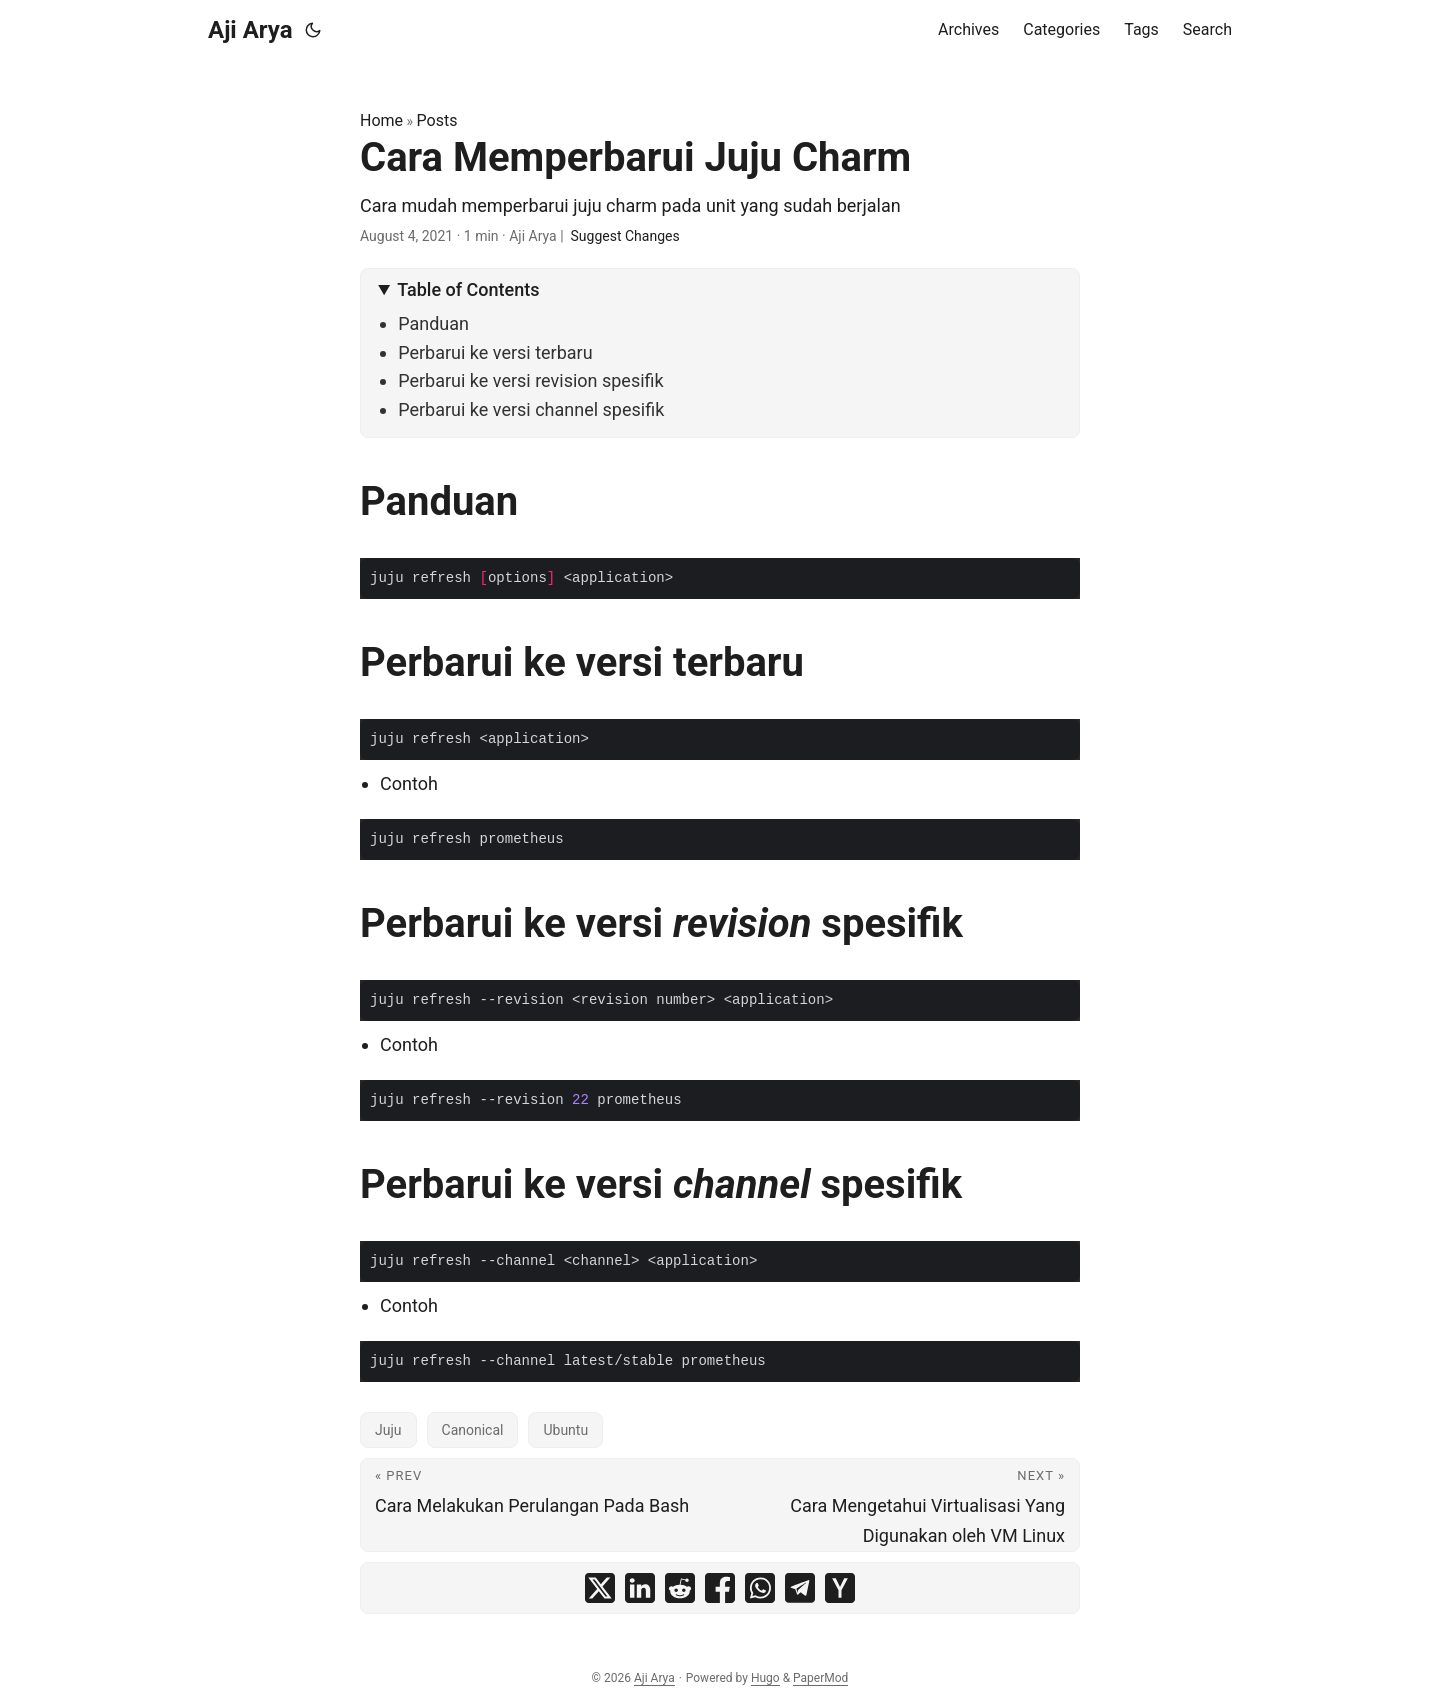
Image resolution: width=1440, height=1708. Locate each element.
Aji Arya (250, 30)
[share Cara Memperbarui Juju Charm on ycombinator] (840, 1588)
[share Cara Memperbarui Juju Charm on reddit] (680, 1588)
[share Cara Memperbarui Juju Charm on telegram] (800, 1588)
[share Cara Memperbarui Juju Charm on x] (600, 1588)
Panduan (433, 323)
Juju (388, 1430)
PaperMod (820, 1678)
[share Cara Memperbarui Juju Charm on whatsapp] (760, 1588)
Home (381, 120)
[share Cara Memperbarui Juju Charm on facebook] (720, 1588)
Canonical (473, 1430)
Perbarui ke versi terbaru (495, 352)
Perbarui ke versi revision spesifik (531, 380)
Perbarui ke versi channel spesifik (531, 409)
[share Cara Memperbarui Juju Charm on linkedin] (640, 1588)
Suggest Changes (625, 236)
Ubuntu (565, 1430)
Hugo (765, 1678)
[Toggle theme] (313, 30)
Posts (437, 120)
